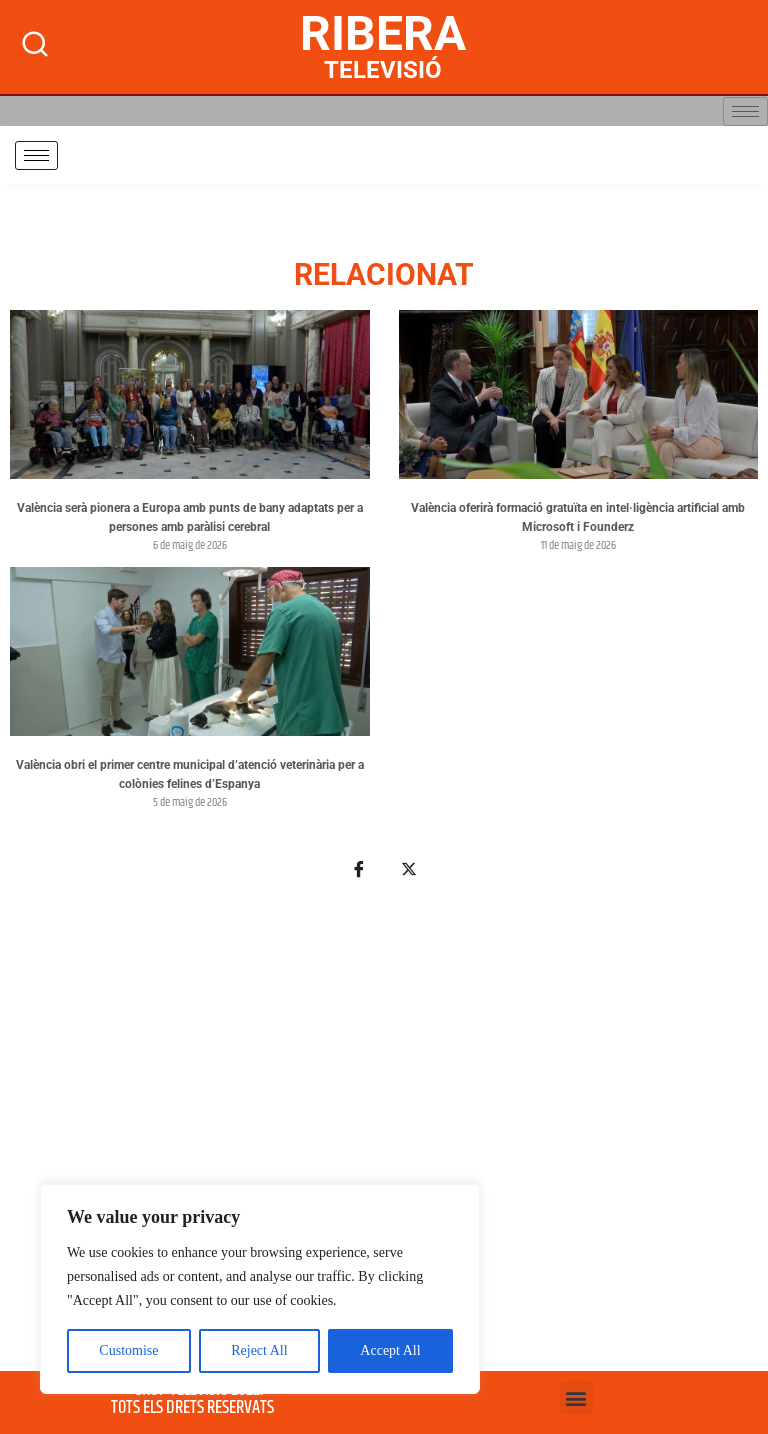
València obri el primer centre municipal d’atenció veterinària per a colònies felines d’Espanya (190, 775)
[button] (576, 1397)
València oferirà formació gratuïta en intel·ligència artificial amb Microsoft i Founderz (578, 518)
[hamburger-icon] (745, 111)
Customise (128, 1350)
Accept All (390, 1350)
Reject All (259, 1350)
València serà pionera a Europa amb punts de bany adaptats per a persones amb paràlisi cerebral (190, 518)
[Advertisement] (384, 1137)
